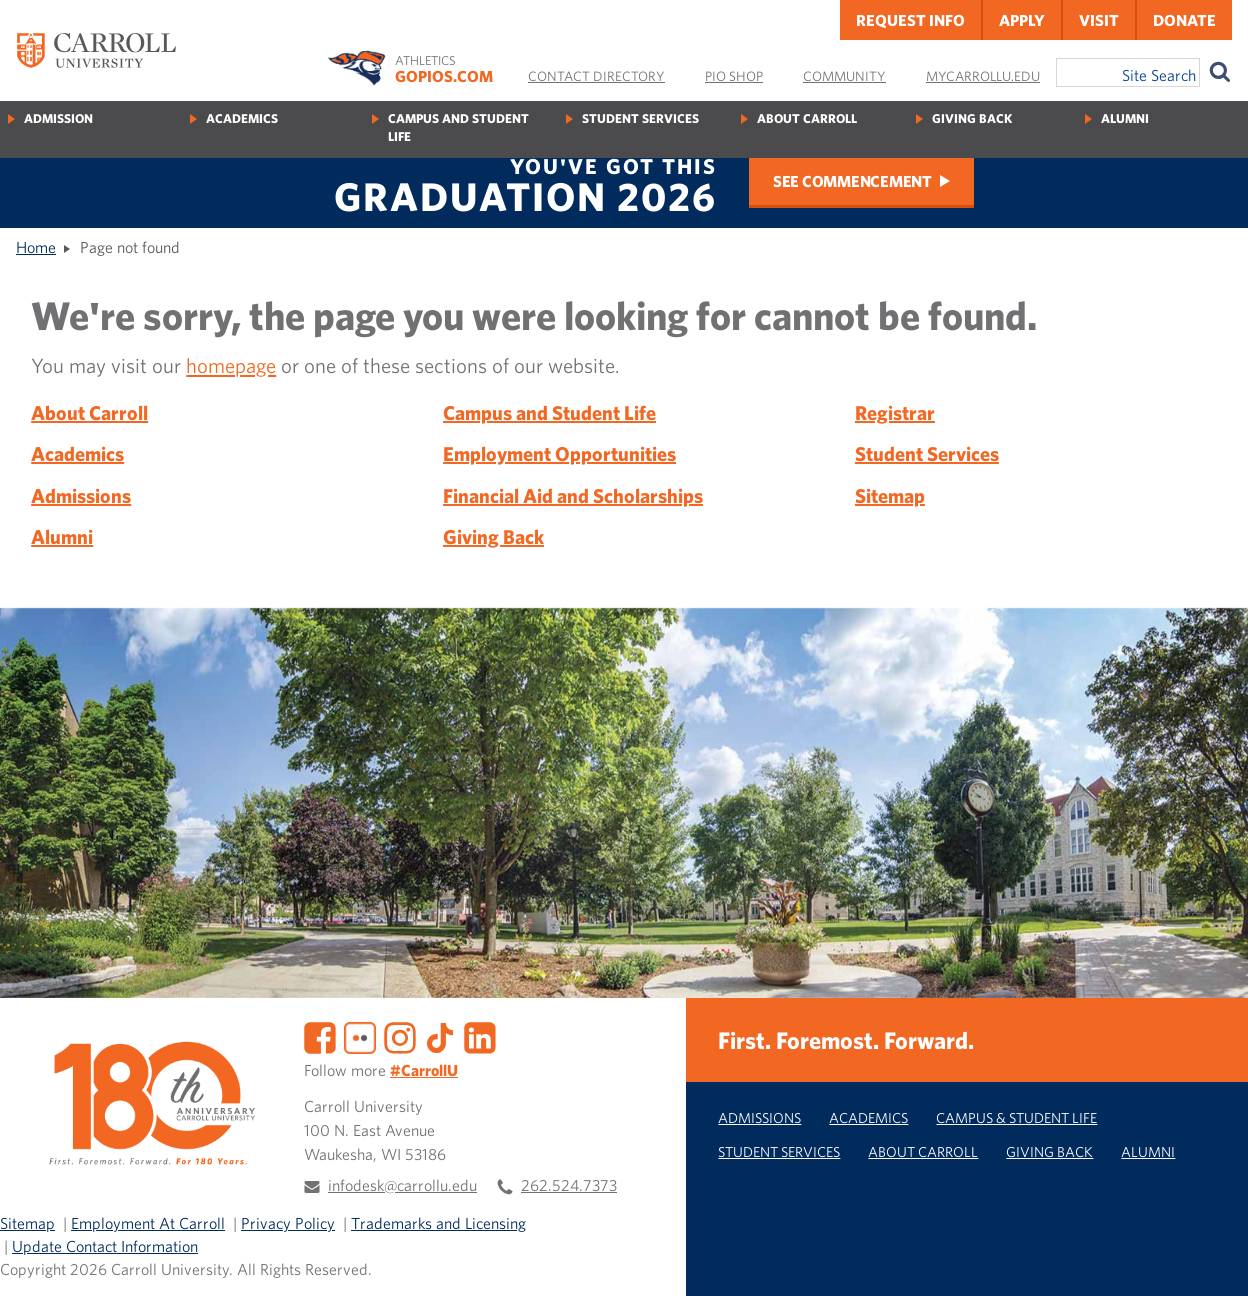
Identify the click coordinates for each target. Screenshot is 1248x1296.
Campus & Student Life (1016, 1117)
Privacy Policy (288, 1223)
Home (36, 247)
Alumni (1125, 118)
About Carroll (807, 118)
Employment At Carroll (148, 1223)
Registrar (895, 412)
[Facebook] (320, 1036)
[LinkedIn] (480, 1036)
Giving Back (972, 118)
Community (844, 76)
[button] (1211, 1259)
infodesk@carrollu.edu (402, 1185)
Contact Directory (596, 76)
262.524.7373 (569, 1185)
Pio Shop (734, 76)
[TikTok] (440, 1036)
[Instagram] (400, 1036)
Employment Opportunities (559, 453)
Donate (1184, 20)
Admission (58, 118)
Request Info (910, 20)
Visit (1099, 20)
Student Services (640, 118)
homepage (231, 365)
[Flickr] (360, 1036)
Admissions (81, 495)
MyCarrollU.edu (983, 76)
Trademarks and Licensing (438, 1223)
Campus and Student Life (458, 127)
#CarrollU (424, 1070)
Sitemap (890, 495)
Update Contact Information (105, 1246)
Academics (242, 118)
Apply (1022, 20)
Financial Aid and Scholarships (573, 495)
